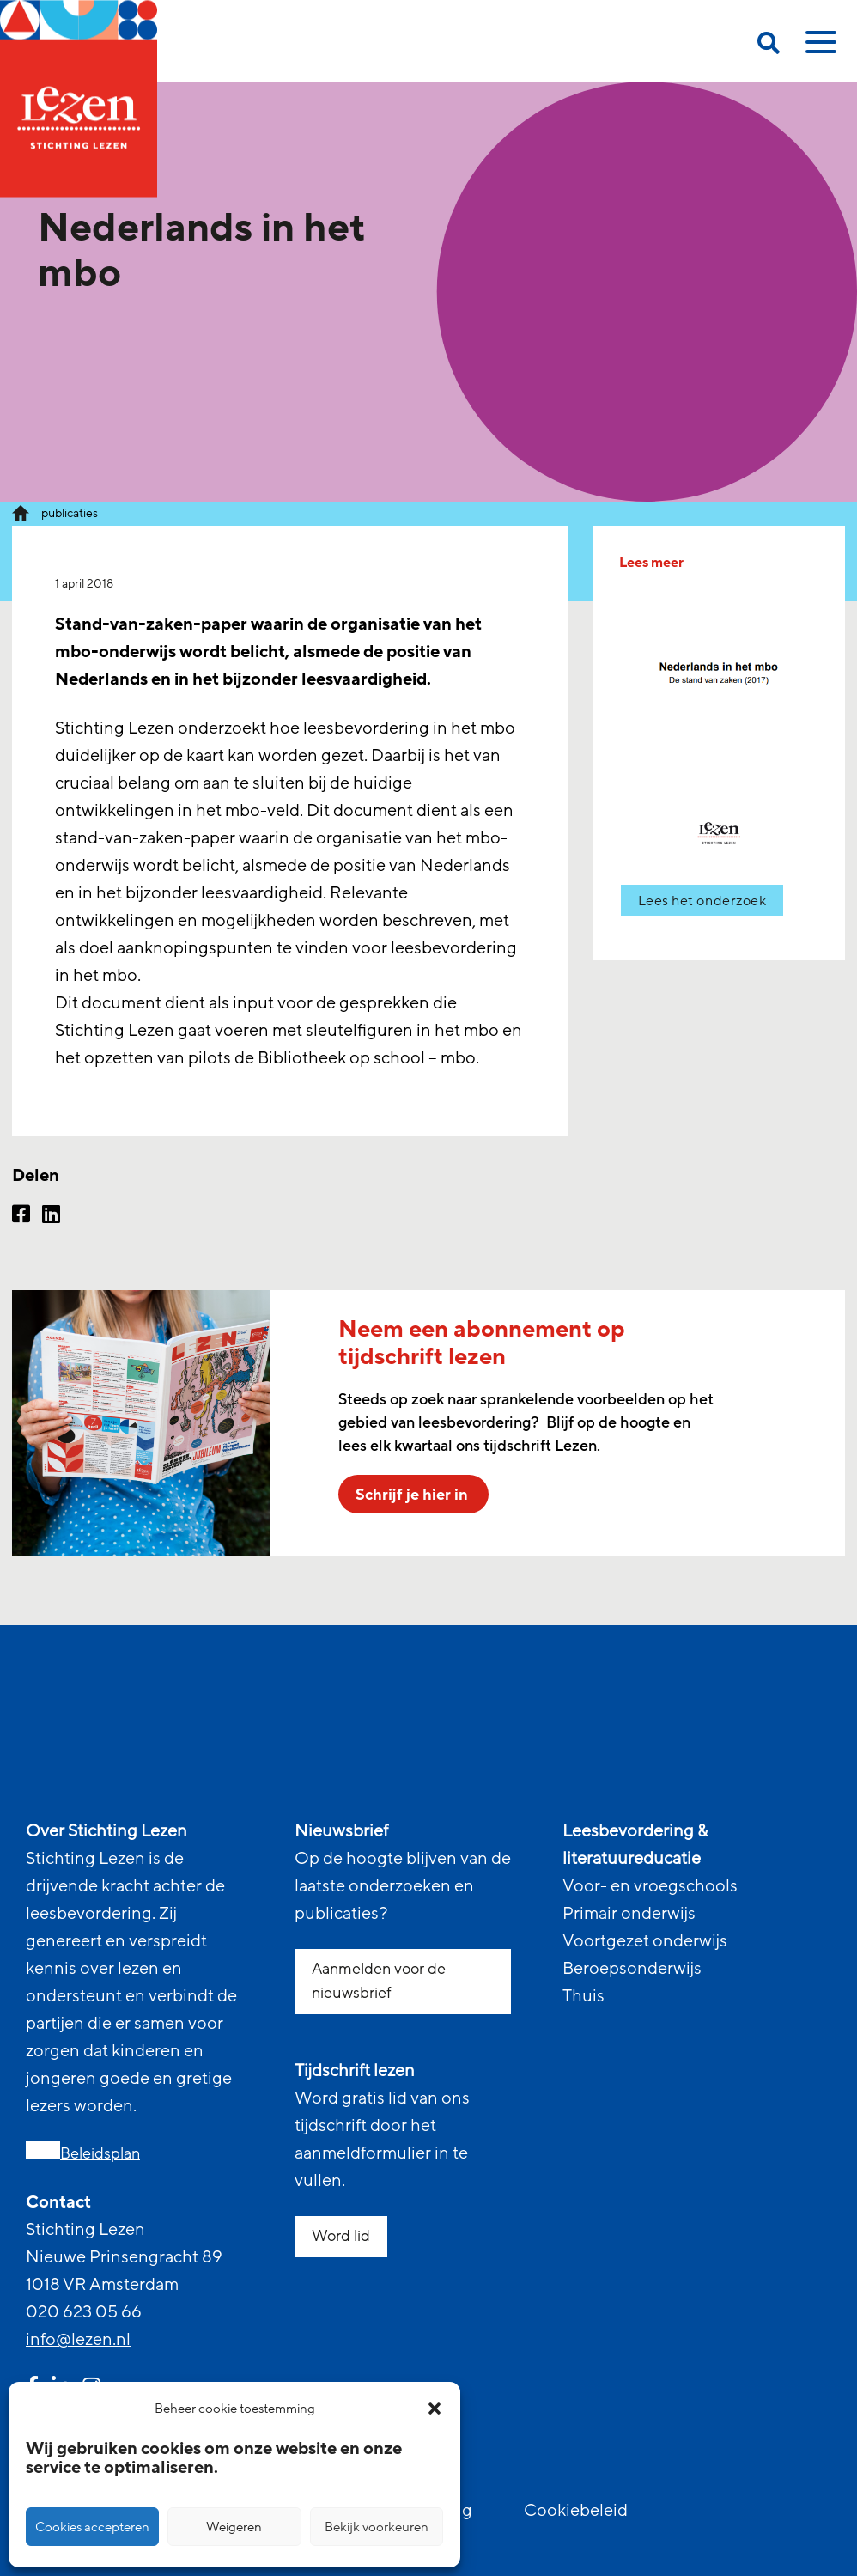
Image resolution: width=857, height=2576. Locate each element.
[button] (434, 2408)
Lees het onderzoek (702, 901)
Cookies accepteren (92, 2527)
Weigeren (234, 2527)
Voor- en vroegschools (650, 1886)
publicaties (69, 513)
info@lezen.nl (78, 2340)
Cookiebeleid (576, 2511)
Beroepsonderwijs (632, 1969)
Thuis (583, 1996)
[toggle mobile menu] (818, 48)
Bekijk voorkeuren (376, 2527)
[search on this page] (768, 46)
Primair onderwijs (629, 1914)
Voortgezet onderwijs (644, 1941)
